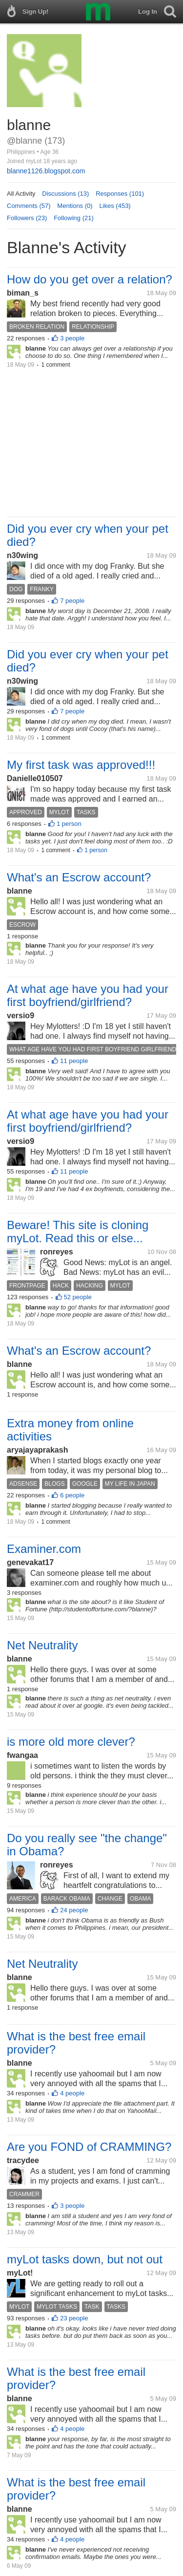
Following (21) (74, 218)
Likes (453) (114, 205)
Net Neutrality (42, 1645)
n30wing (22, 555)
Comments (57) (29, 205)
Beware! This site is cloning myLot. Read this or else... (77, 1231)
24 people (74, 1910)
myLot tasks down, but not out (85, 2259)
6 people (72, 1495)
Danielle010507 (35, 778)
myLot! (20, 2273)
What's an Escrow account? (79, 877)
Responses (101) (120, 193)
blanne (19, 891)
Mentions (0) (74, 205)
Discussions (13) (65, 193)
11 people (74, 1060)
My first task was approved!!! (81, 764)
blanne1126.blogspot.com (46, 171)
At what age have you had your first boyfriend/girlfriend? (87, 995)
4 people (72, 2093)
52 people (78, 1297)
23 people (74, 2318)
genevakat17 (30, 1562)
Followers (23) (27, 218)
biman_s (23, 293)
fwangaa (22, 1755)
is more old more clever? (71, 1741)
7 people (72, 600)
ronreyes (56, 1252)
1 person (69, 823)
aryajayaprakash (37, 1450)
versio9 (20, 1015)
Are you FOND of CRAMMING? (89, 2146)
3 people (72, 338)
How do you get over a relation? (89, 279)
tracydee (23, 2160)
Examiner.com (44, 1548)
